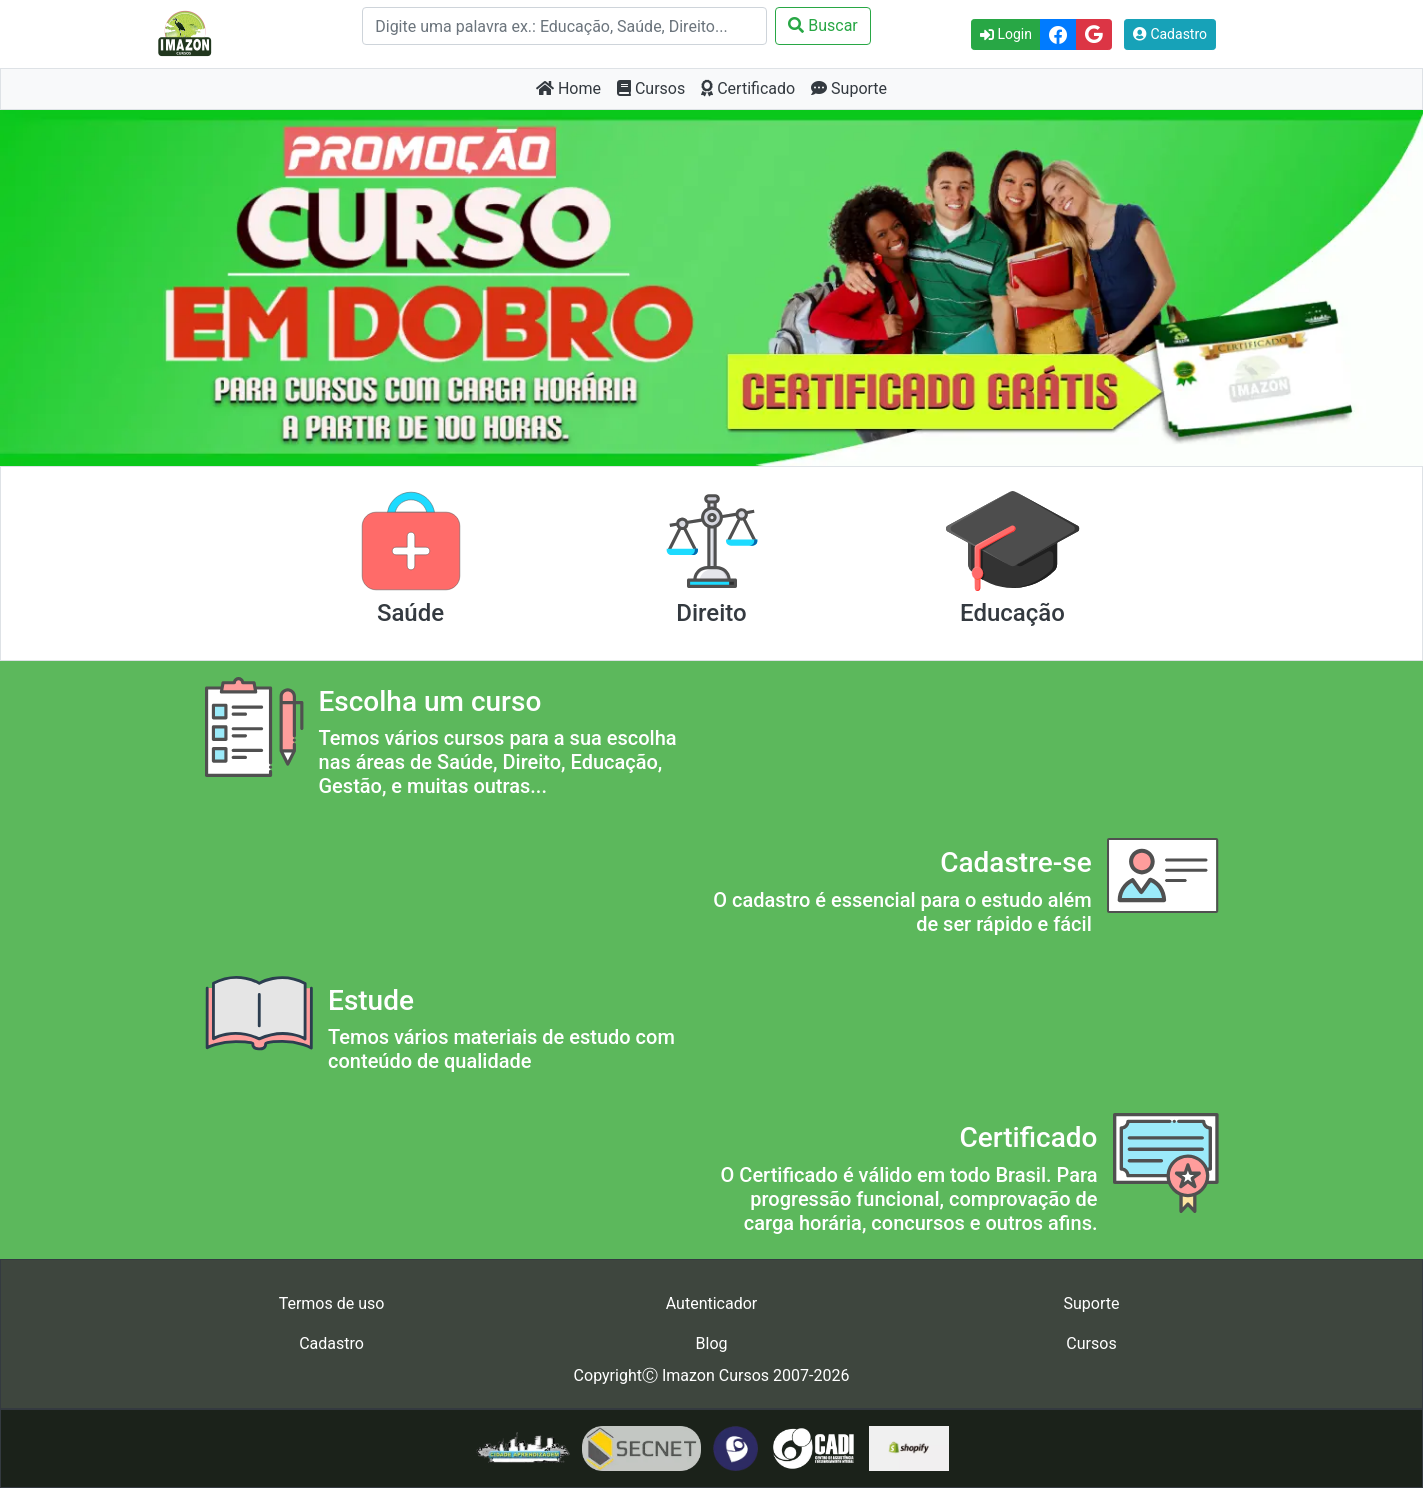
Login (1006, 34)
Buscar (823, 25)
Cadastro (1170, 34)
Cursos (651, 88)
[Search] (564, 26)
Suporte (849, 88)
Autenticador (712, 1303)
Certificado (748, 88)
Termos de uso (332, 1303)
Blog (712, 1343)
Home (568, 88)
